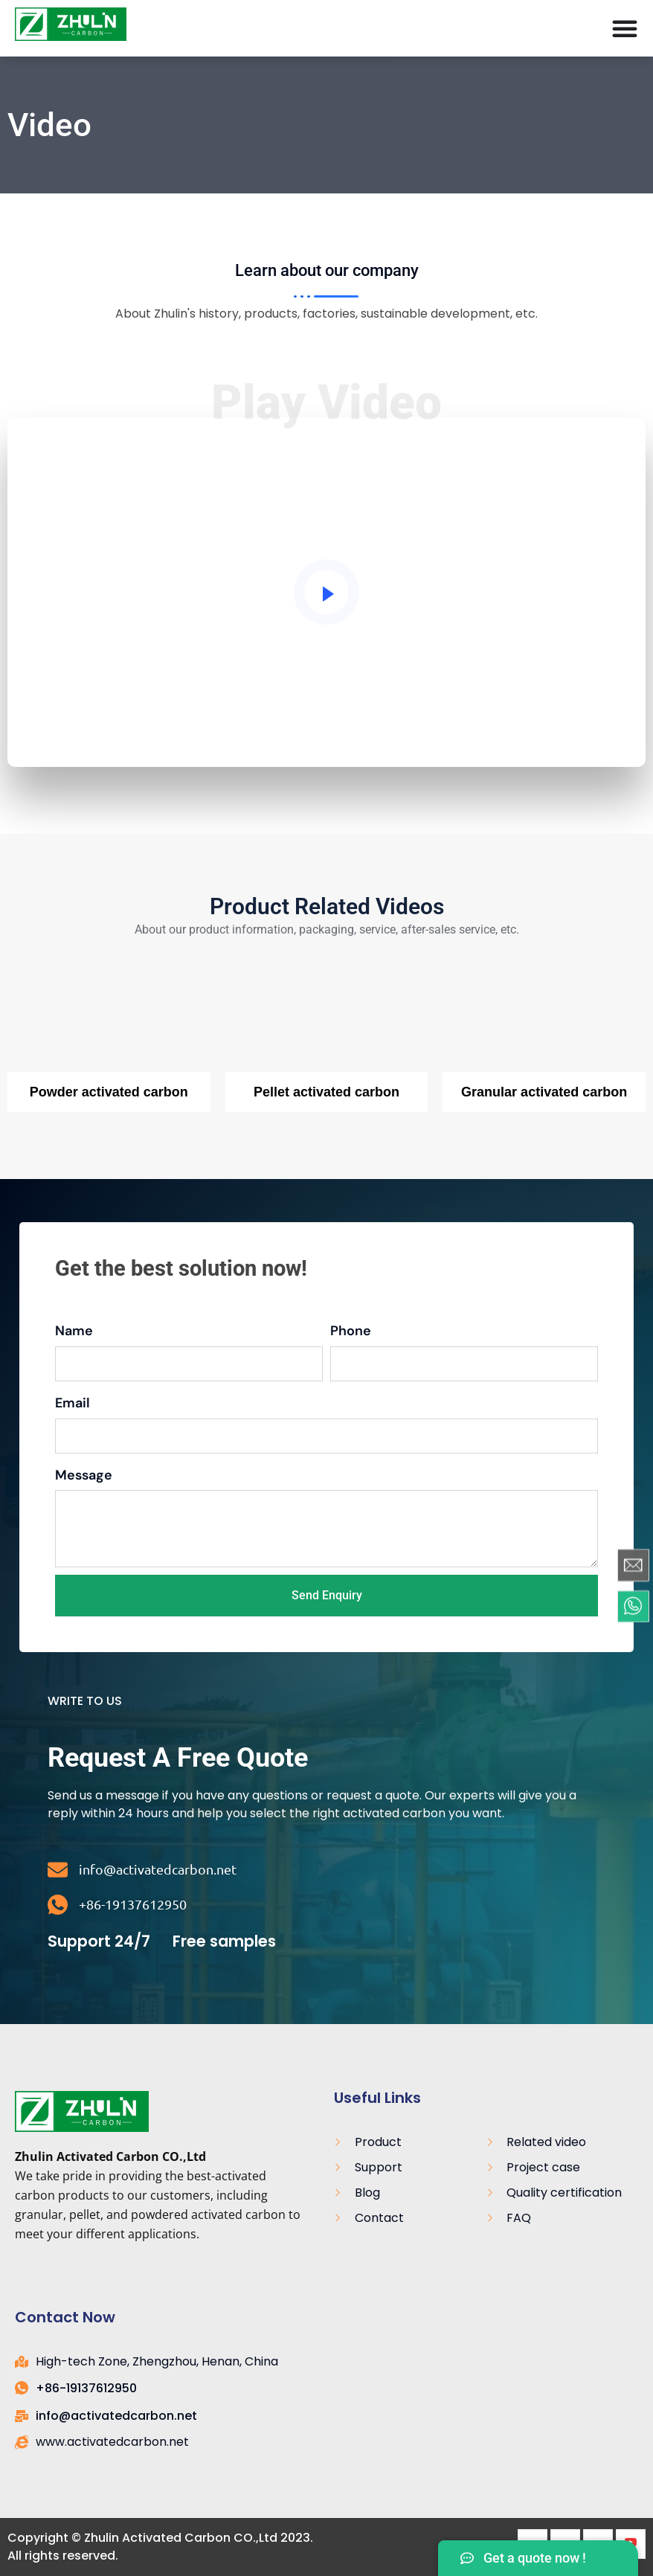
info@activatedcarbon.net (158, 1869)
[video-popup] (326, 592)
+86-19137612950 (133, 1904)
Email (72, 1403)
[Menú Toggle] (624, 28)
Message (83, 1475)
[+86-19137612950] (58, 1905)
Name (74, 1331)
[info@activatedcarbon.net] (58, 1870)
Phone (350, 1331)
